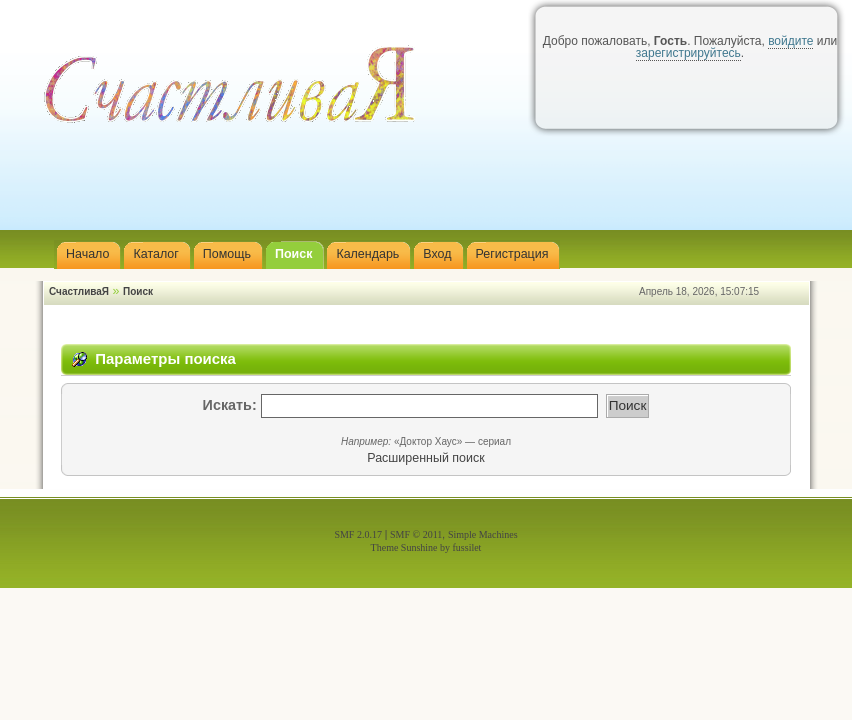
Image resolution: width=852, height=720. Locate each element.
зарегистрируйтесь (688, 53)
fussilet (467, 547)
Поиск (138, 291)
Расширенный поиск (425, 458)
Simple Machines (483, 534)
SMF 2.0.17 (358, 534)
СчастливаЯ (79, 291)
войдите (790, 41)
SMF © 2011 (416, 534)
